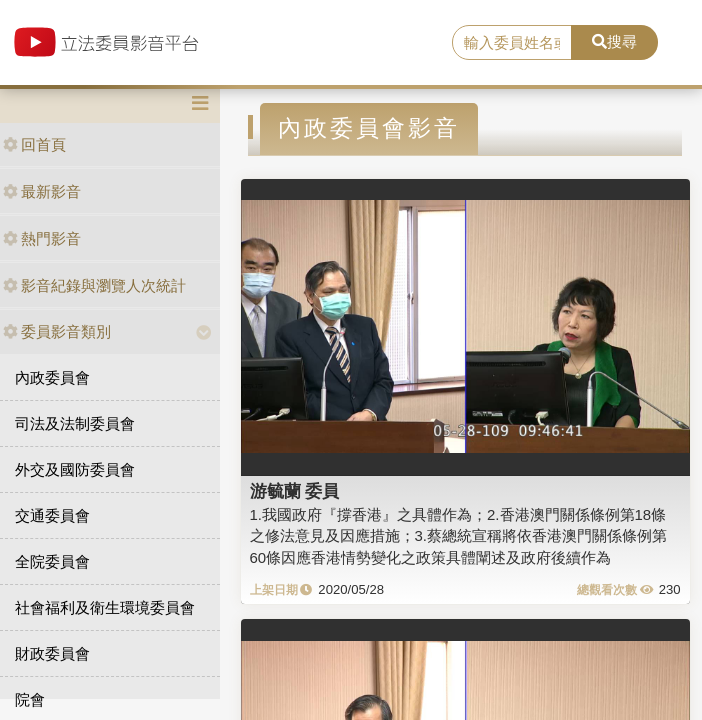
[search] (512, 43)
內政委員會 (52, 377)
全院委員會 (52, 561)
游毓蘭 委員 (295, 491)
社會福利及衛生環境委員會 (105, 607)
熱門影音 (42, 238)
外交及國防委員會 (75, 469)
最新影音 (42, 191)
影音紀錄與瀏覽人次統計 (94, 285)
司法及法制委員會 (75, 423)
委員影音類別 (57, 331)
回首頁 (34, 144)
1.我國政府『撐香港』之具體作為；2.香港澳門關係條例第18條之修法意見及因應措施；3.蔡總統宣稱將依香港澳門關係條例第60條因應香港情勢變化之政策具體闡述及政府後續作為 (459, 536)
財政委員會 (52, 653)
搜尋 (614, 41)
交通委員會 (52, 515)
